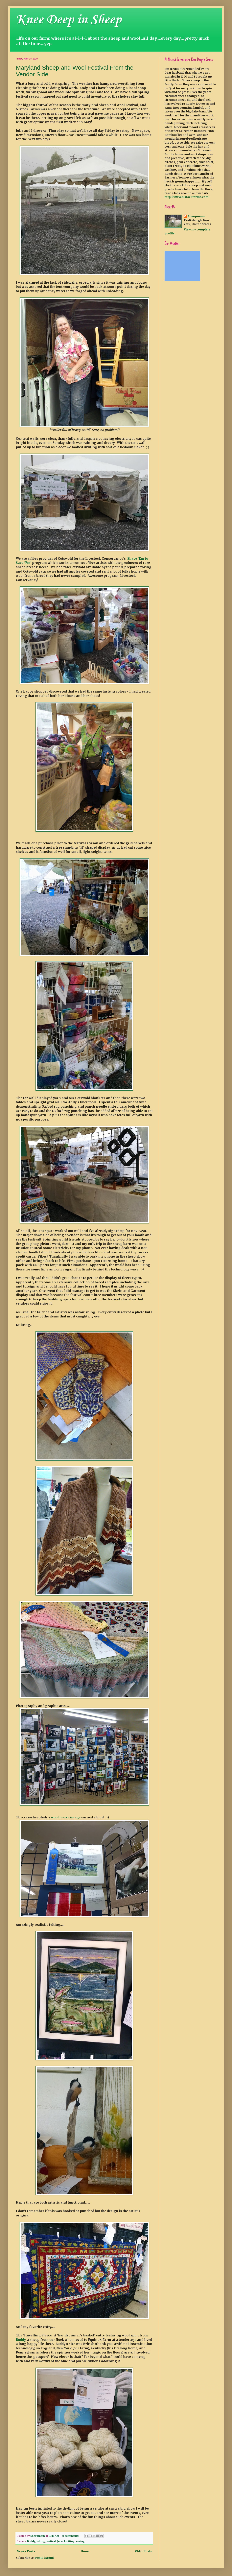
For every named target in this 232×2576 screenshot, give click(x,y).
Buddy (20, 2340)
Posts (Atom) (44, 2558)
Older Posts (143, 2551)
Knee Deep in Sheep (68, 19)
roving (80, 2541)
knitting (69, 2541)
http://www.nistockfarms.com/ (187, 197)
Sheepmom (196, 216)
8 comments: (71, 2535)
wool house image (66, 1817)
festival (51, 2541)
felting (40, 2541)
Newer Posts (26, 2551)
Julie (60, 2541)
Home (85, 2551)
